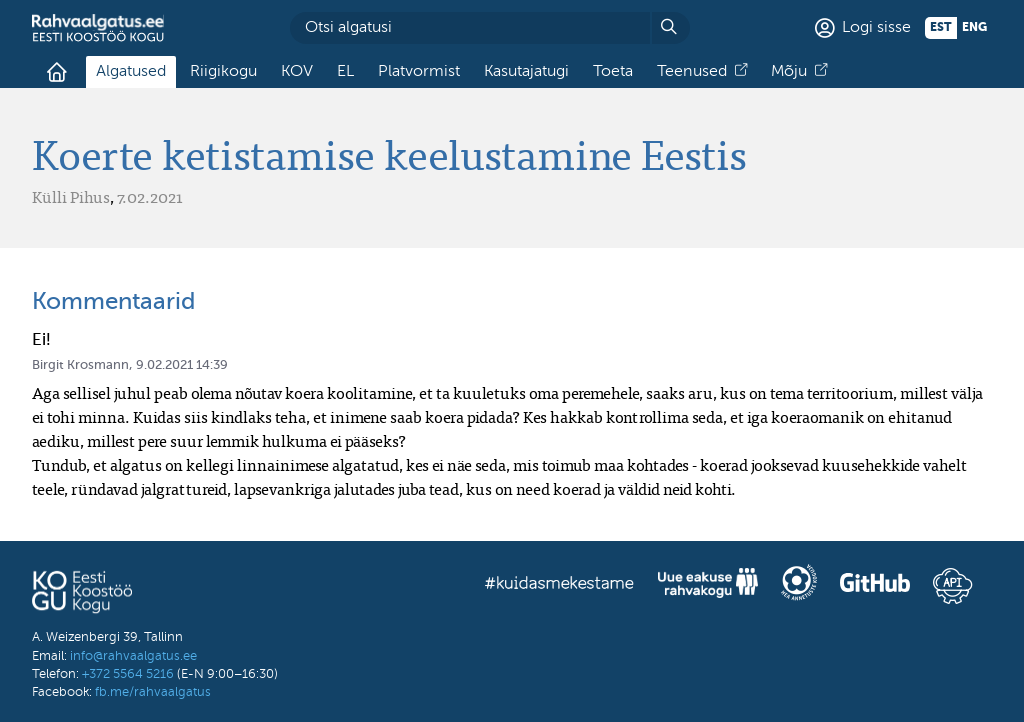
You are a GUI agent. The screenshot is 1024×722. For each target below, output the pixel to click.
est (941, 28)
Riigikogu (223, 72)
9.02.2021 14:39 (182, 365)
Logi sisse (876, 28)
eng (974, 28)
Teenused (692, 72)
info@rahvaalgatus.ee (133, 656)
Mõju (789, 72)
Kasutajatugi (526, 72)
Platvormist (419, 72)
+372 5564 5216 (128, 674)
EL (345, 72)
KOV (297, 72)
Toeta (613, 72)
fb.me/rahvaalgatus (153, 692)
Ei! (41, 340)
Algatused (131, 72)
